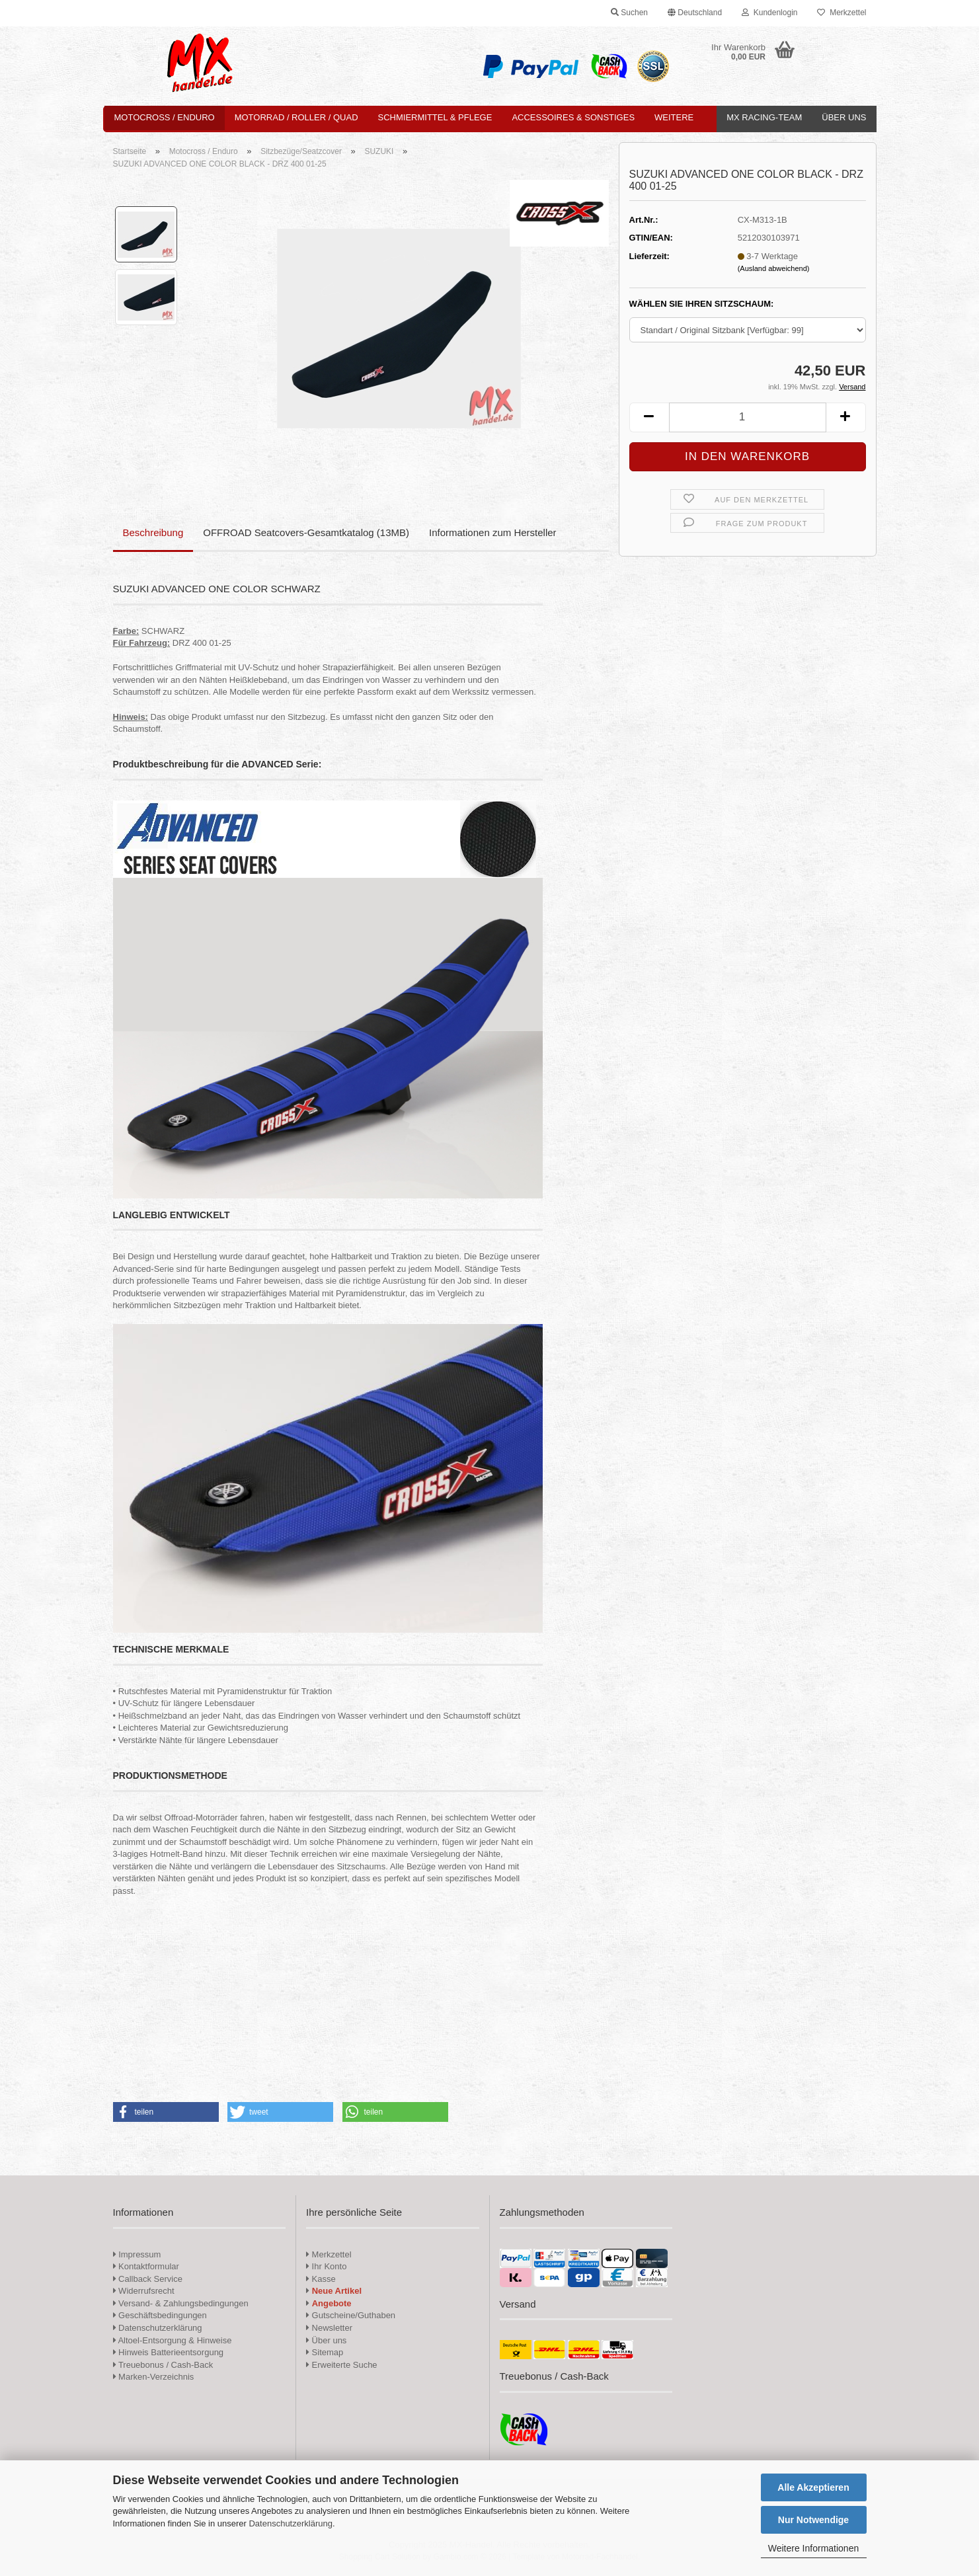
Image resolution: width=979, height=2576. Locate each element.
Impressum (139, 2254)
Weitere (673, 117)
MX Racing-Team (764, 117)
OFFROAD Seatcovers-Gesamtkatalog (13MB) (306, 532)
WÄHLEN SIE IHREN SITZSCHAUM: (701, 304)
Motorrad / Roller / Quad (296, 117)
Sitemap (324, 2352)
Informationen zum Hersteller (493, 532)
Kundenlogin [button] (769, 12)
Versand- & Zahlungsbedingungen (181, 2303)
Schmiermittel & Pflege (435, 117)
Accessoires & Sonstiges (573, 117)
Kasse (321, 2279)
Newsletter (329, 2328)
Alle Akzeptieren (813, 2487)
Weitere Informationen (813, 2548)
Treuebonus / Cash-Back (163, 2365)
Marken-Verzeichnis (153, 2377)
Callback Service (147, 2279)
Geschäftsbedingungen (160, 2315)
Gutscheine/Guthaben (350, 2315)
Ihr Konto (326, 2266)
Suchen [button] (629, 12)
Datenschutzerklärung (290, 2523)
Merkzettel (841, 12)
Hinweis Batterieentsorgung (168, 2352)
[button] (695, 13)
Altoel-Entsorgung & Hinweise (172, 2340)
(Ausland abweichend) (774, 268)
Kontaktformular (146, 2266)
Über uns (844, 117)
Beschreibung (153, 532)
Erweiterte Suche (341, 2365)
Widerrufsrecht (144, 2291)
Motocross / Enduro (164, 117)
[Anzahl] (747, 417)
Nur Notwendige (813, 2520)
